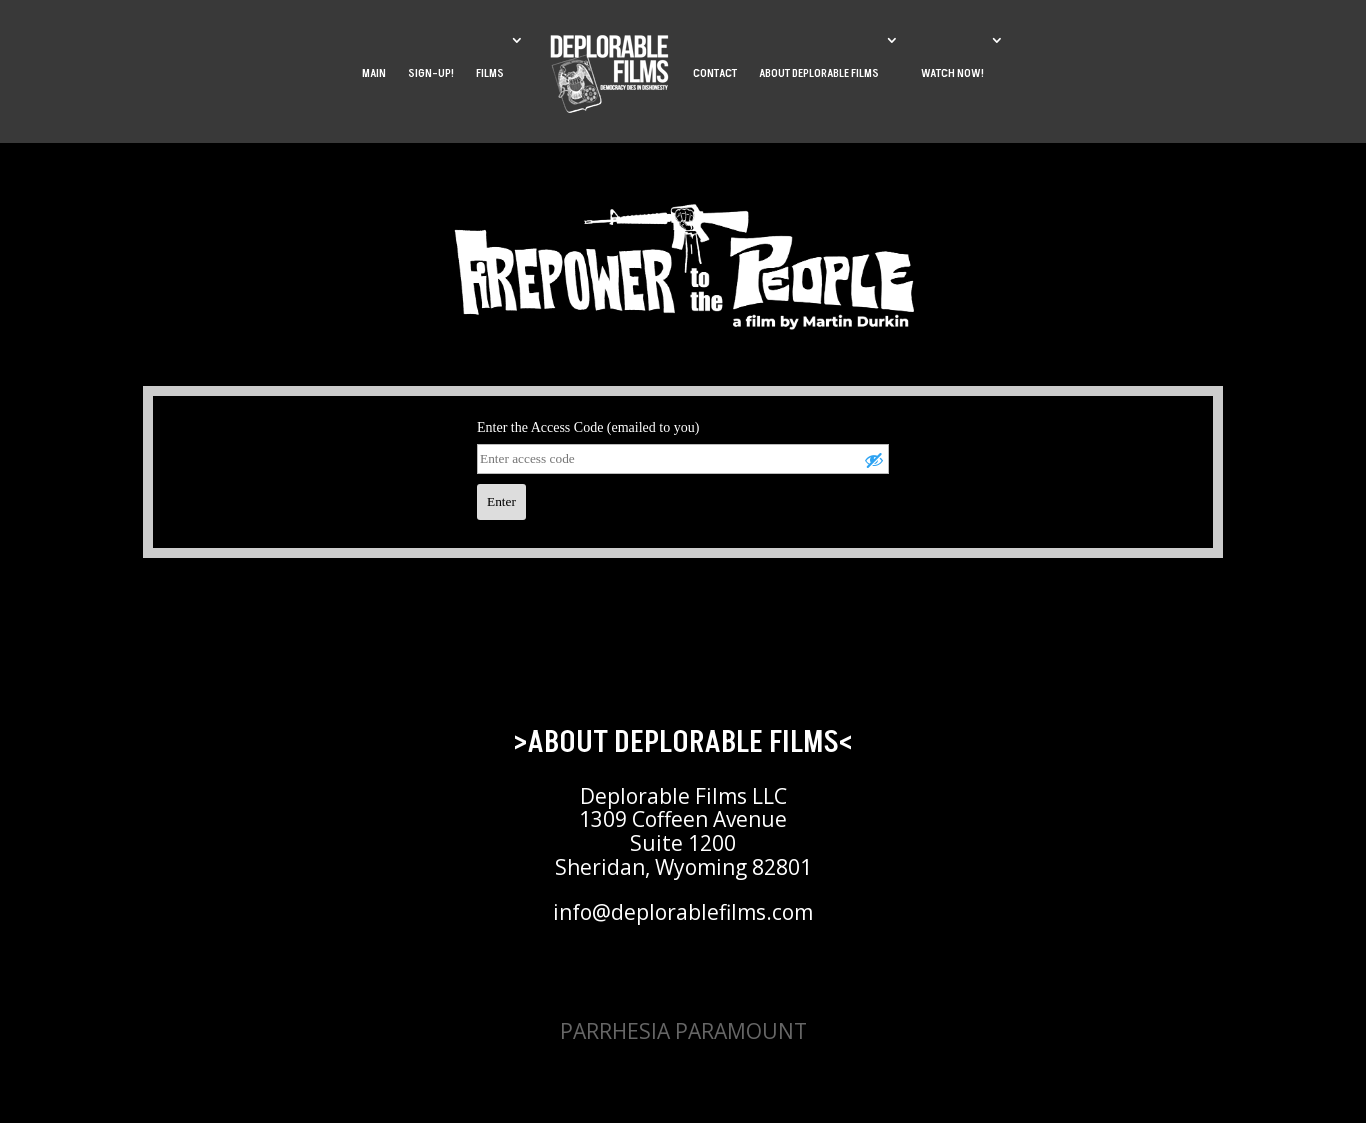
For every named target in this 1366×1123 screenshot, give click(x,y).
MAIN (374, 73)
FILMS (490, 73)
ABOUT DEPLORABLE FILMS (819, 73)
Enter (501, 501)
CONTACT (715, 73)
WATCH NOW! (952, 73)
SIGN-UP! (431, 73)
